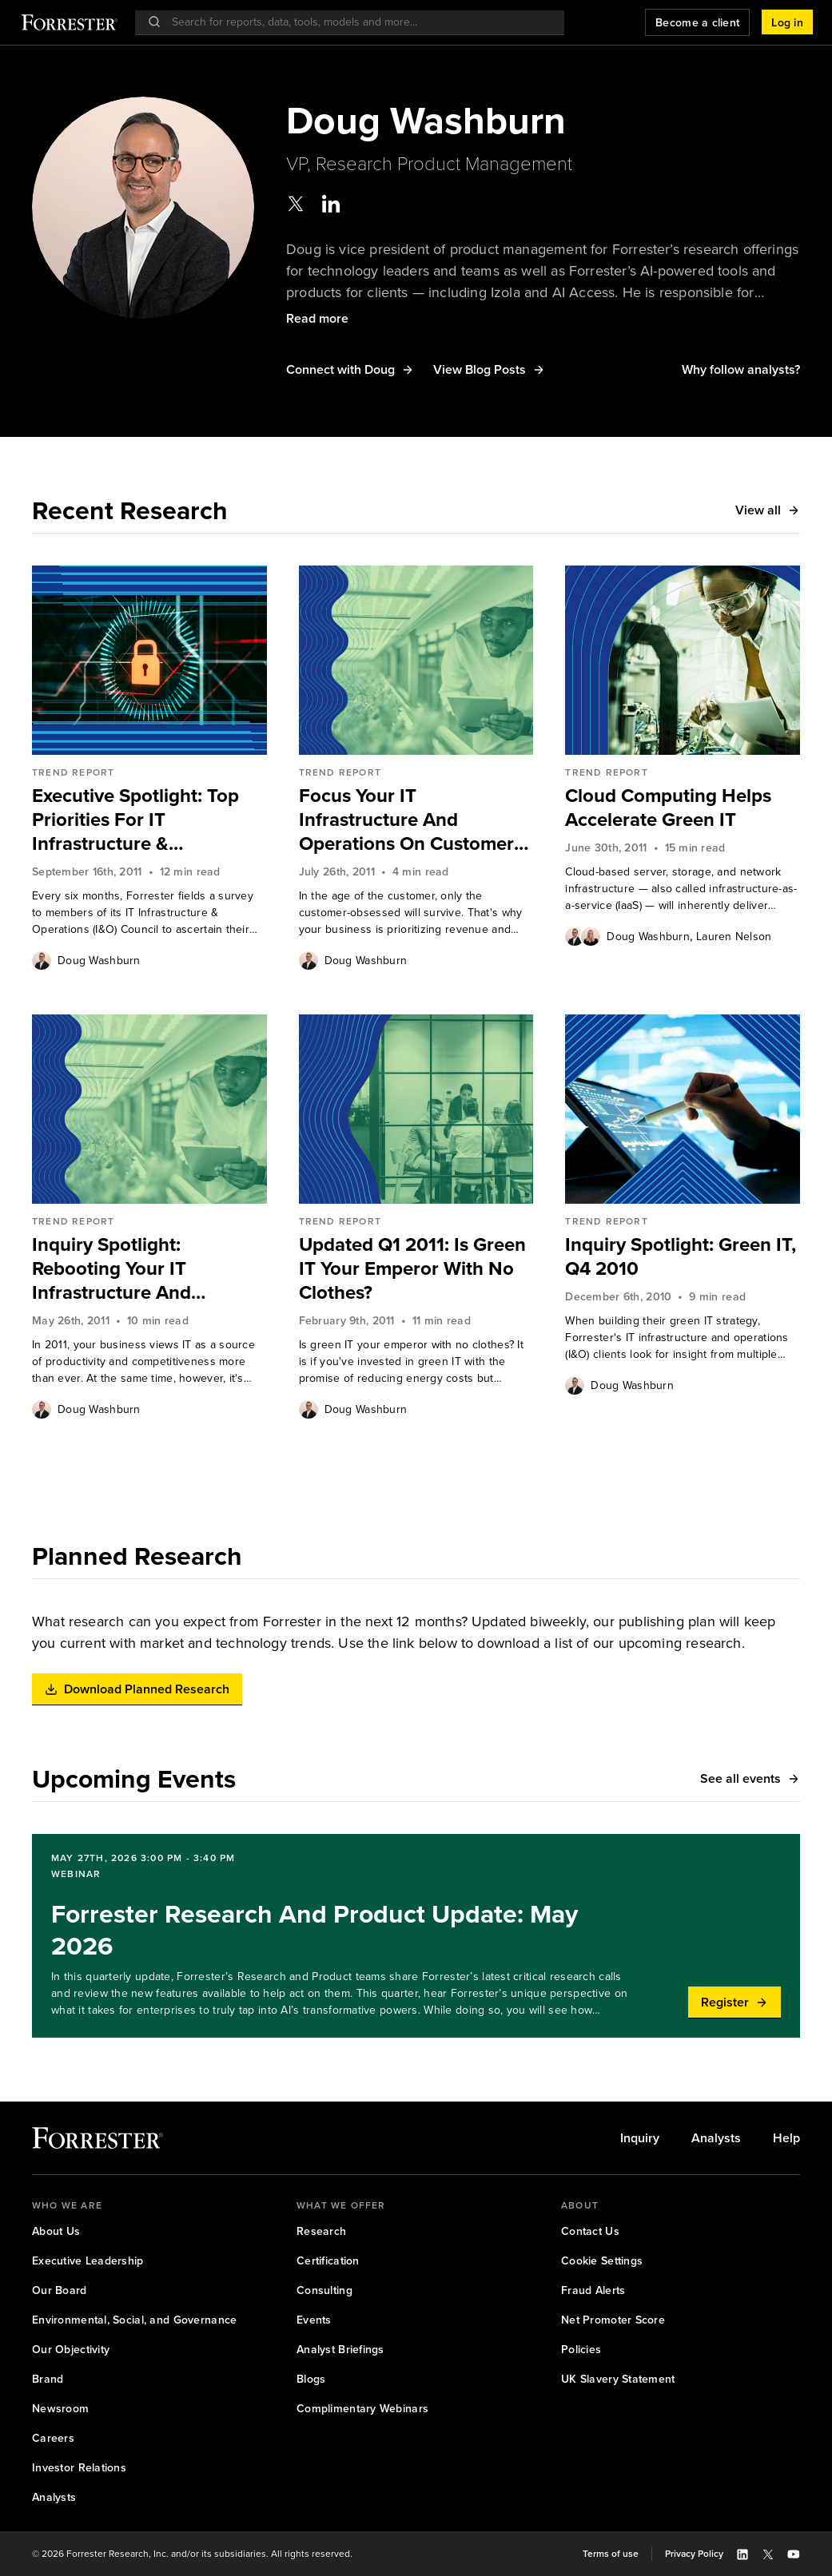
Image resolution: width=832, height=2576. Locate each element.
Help (786, 2138)
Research (321, 2231)
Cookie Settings (602, 2261)
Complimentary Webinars (362, 2408)
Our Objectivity (70, 2349)
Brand (47, 2379)
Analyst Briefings (340, 2349)
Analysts (716, 2138)
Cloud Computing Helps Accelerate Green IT (668, 808)
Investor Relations (79, 2467)
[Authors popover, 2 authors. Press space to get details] (582, 936)
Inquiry (639, 2138)
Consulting (324, 2290)
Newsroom (60, 2408)
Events (314, 2320)
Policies (581, 2349)
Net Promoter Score (613, 2320)
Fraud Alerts (593, 2290)
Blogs (311, 2379)
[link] (149, 819)
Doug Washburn (99, 960)
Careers (53, 2438)
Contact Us (590, 2231)
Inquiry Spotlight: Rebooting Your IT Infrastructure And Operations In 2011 (112, 1268)
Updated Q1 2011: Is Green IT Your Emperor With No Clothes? (412, 1268)
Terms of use (611, 2553)
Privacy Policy (694, 2553)
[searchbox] (357, 22)
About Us (56, 2231)
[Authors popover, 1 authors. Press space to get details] (41, 960)
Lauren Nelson (734, 936)
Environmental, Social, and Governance (134, 2320)
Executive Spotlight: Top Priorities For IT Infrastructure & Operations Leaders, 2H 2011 (135, 819)
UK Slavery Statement (618, 2379)
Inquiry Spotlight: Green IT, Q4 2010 (680, 1256)
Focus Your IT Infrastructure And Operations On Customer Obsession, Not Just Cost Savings (407, 819)
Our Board (59, 2290)
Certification (328, 2261)
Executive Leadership (88, 2261)
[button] (787, 22)
